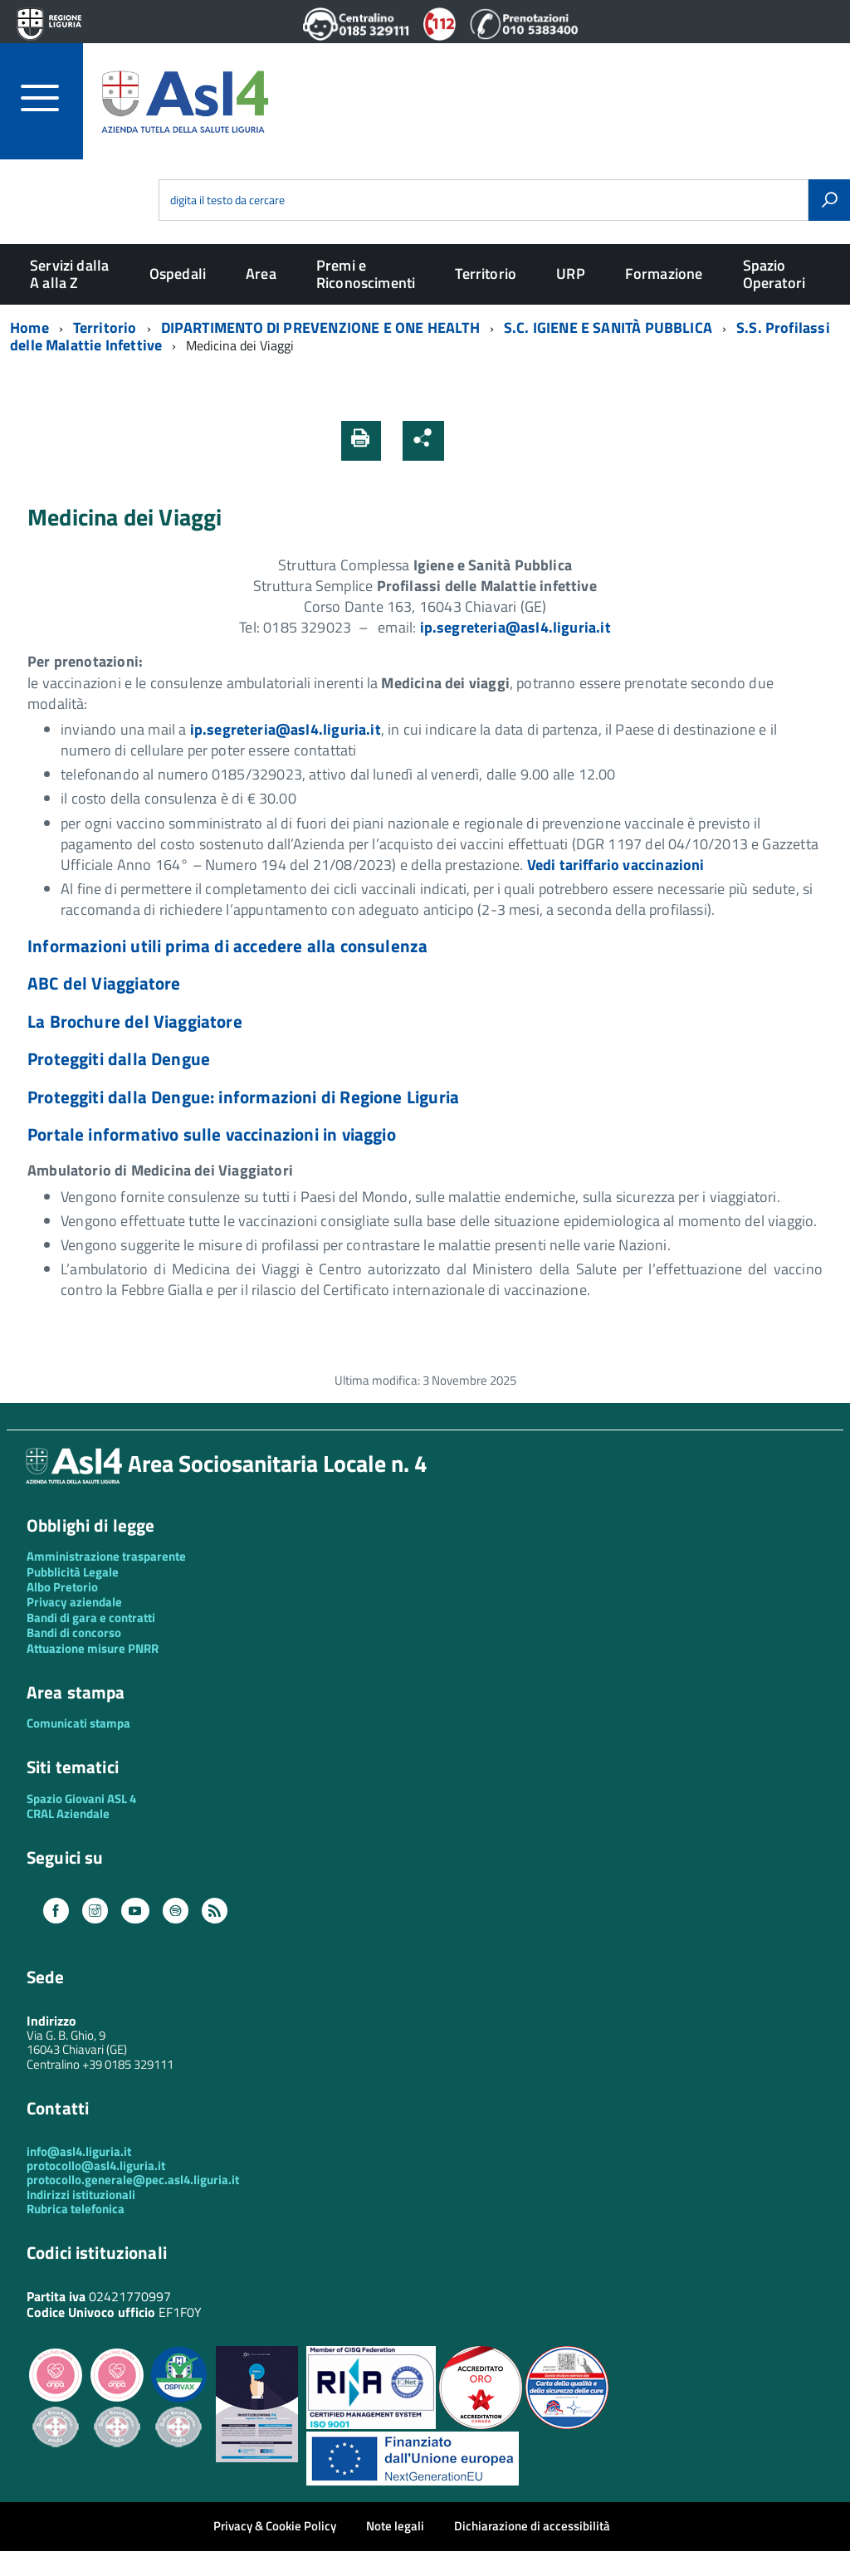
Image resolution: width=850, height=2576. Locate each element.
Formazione (664, 273)
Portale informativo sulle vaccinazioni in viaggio (211, 1134)
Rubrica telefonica (76, 2208)
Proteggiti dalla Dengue (118, 1058)
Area (261, 273)
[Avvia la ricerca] (829, 200)
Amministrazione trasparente (106, 1556)
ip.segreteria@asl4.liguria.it (515, 627)
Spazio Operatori (774, 274)
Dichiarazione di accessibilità (532, 2525)
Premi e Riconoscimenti (366, 274)
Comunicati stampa (78, 1723)
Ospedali (177, 273)
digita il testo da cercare (227, 200)
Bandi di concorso (74, 1632)
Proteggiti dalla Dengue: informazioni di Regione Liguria (243, 1096)
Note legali (395, 2525)
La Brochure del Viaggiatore (134, 1021)
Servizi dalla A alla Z (69, 274)
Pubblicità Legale (73, 1571)
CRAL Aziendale (68, 1813)
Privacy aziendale (74, 1601)
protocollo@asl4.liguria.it (96, 2165)
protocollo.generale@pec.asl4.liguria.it (133, 2179)
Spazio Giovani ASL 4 (81, 1798)
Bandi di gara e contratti (91, 1617)
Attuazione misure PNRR (93, 1648)
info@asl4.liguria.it (79, 2151)
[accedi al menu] (52, 97)
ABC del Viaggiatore (103, 983)
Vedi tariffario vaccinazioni (616, 864)
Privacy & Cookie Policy (274, 2525)
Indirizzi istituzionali (81, 2194)
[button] (467, 440)
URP (570, 273)
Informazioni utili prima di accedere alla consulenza (227, 945)
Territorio (485, 273)
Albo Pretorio (62, 1586)
